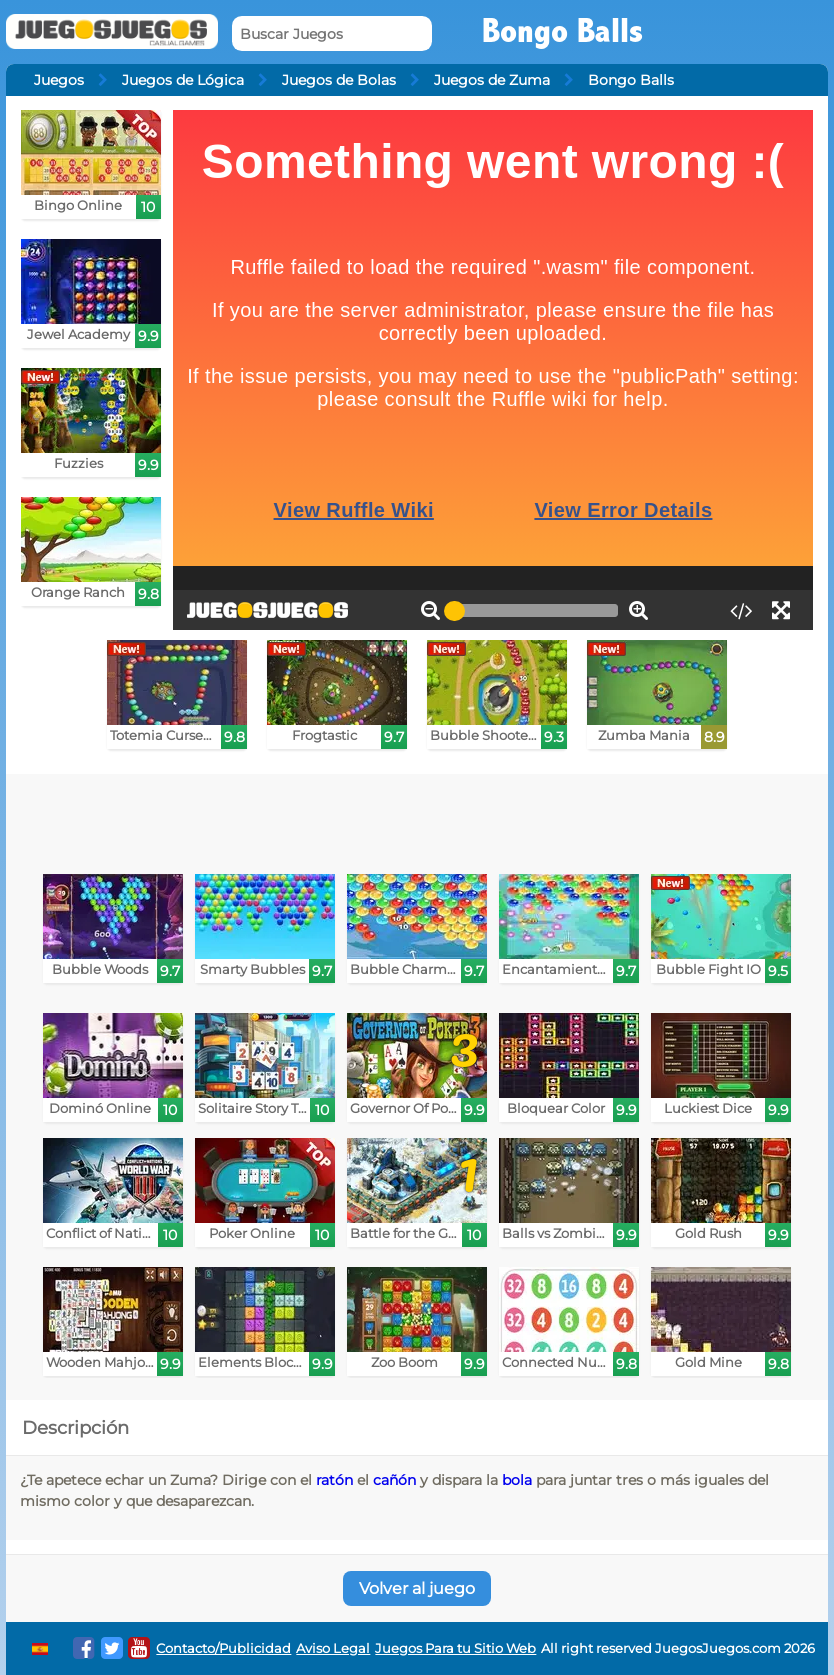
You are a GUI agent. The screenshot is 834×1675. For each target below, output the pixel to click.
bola (517, 1480)
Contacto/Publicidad (223, 1648)
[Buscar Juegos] (332, 33)
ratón (334, 1480)
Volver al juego (417, 1588)
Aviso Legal (333, 1648)
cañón (394, 1480)
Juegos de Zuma (492, 80)
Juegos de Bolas (339, 80)
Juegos (59, 80)
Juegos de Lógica (183, 80)
